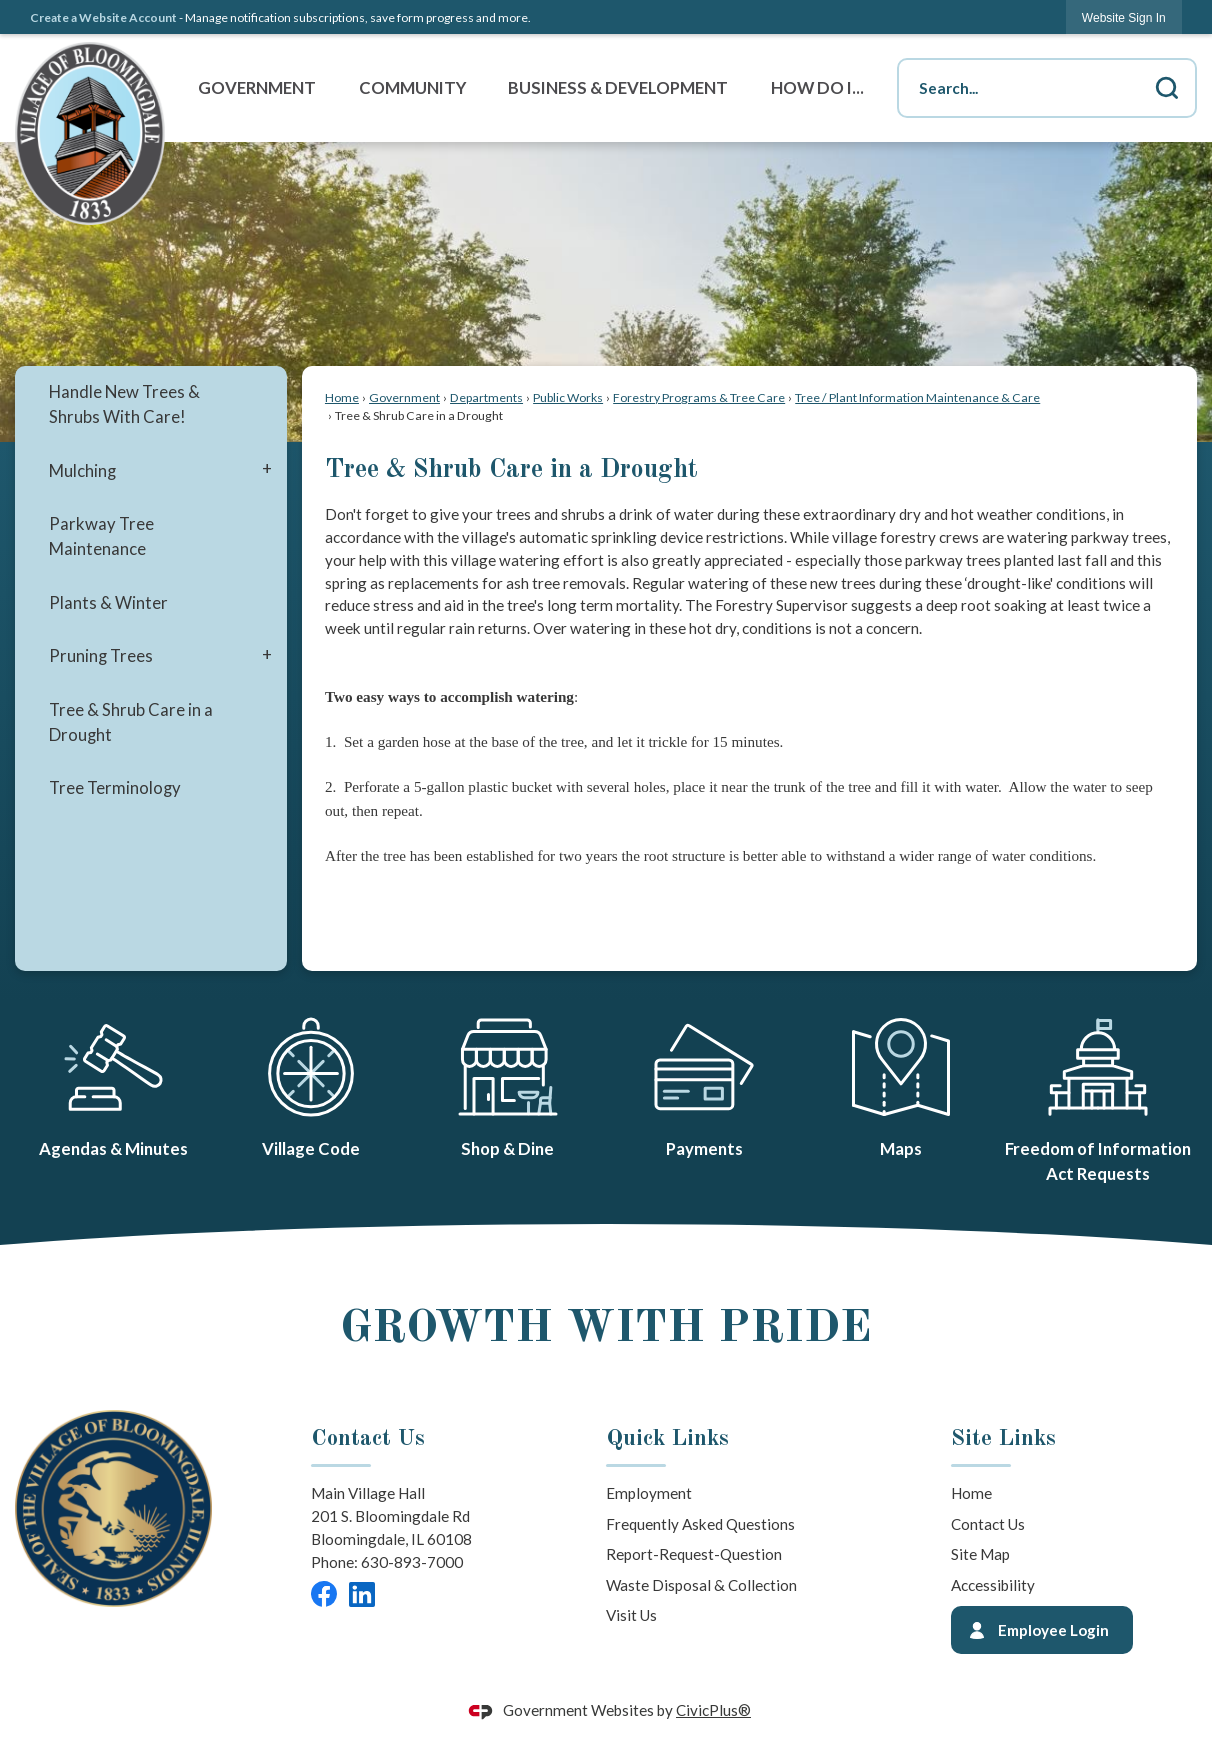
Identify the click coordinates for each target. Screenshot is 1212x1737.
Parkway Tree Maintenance (101, 536)
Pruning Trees (101, 656)
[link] (1124, 17)
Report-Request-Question (694, 1554)
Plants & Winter (108, 603)
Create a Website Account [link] (103, 17)
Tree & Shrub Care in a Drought (131, 722)
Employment (649, 1493)
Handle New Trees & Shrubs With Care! (124, 404)
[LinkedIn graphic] (362, 1594)
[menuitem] (151, 405)
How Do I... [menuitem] (817, 88)
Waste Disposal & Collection (701, 1585)
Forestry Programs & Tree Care (699, 397)
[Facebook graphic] (324, 1594)
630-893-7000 (412, 1562)
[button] (1167, 88)
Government (404, 397)
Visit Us (631, 1615)
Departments (486, 397)
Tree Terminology (115, 788)
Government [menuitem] (257, 88)
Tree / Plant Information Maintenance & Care (917, 397)
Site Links (1003, 1439)
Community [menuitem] (412, 88)
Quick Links (667, 1439)
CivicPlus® (713, 1710)
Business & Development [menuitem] (618, 88)
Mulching (82, 471)
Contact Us (988, 1524)
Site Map (980, 1554)
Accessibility (993, 1585)
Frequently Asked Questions (700, 1524)
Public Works (568, 397)
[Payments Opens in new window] (704, 1084)
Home (342, 397)
